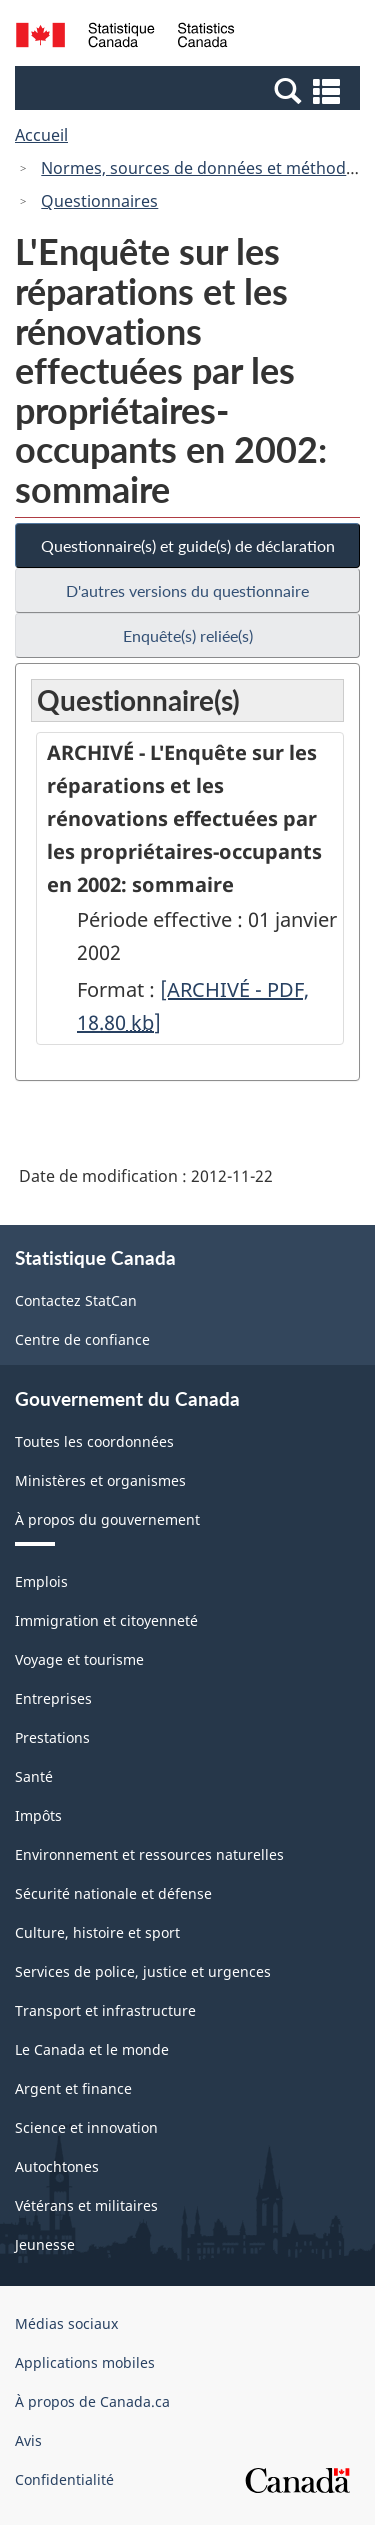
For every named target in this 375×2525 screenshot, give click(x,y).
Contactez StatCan (76, 1300)
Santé (34, 1776)
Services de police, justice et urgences (143, 1971)
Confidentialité (64, 2479)
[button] (190, 90)
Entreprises (53, 1698)
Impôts (38, 1815)
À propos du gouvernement (107, 1519)
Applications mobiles (85, 2362)
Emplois (41, 1581)
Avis (28, 2440)
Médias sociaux (66, 2323)
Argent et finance (73, 2088)
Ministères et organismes (100, 1480)
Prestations (52, 1737)
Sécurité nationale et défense (113, 1893)
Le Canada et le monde (92, 2049)
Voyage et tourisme (79, 1659)
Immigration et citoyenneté (106, 1620)
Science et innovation (86, 2127)
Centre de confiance (82, 1339)
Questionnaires (99, 201)
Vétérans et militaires (86, 2205)
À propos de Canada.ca (92, 2401)
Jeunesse (45, 2244)
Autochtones (57, 2166)
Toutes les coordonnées (94, 1441)
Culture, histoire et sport (97, 1932)
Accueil (41, 135)
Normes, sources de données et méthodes (202, 168)
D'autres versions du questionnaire (187, 590)
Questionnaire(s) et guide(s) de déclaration (188, 545)
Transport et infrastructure (105, 2010)
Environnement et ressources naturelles (149, 1854)
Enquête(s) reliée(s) (188, 635)
